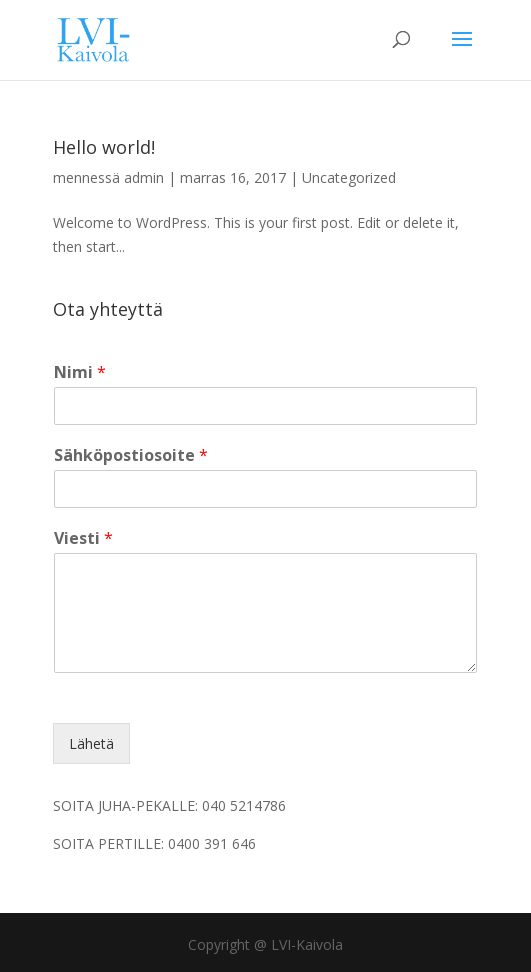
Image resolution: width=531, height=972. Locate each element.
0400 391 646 (212, 843)
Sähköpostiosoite (131, 455)
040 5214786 (244, 805)
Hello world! (104, 147)
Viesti (83, 538)
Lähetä (91, 743)
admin (144, 177)
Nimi (80, 372)
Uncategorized (349, 177)
